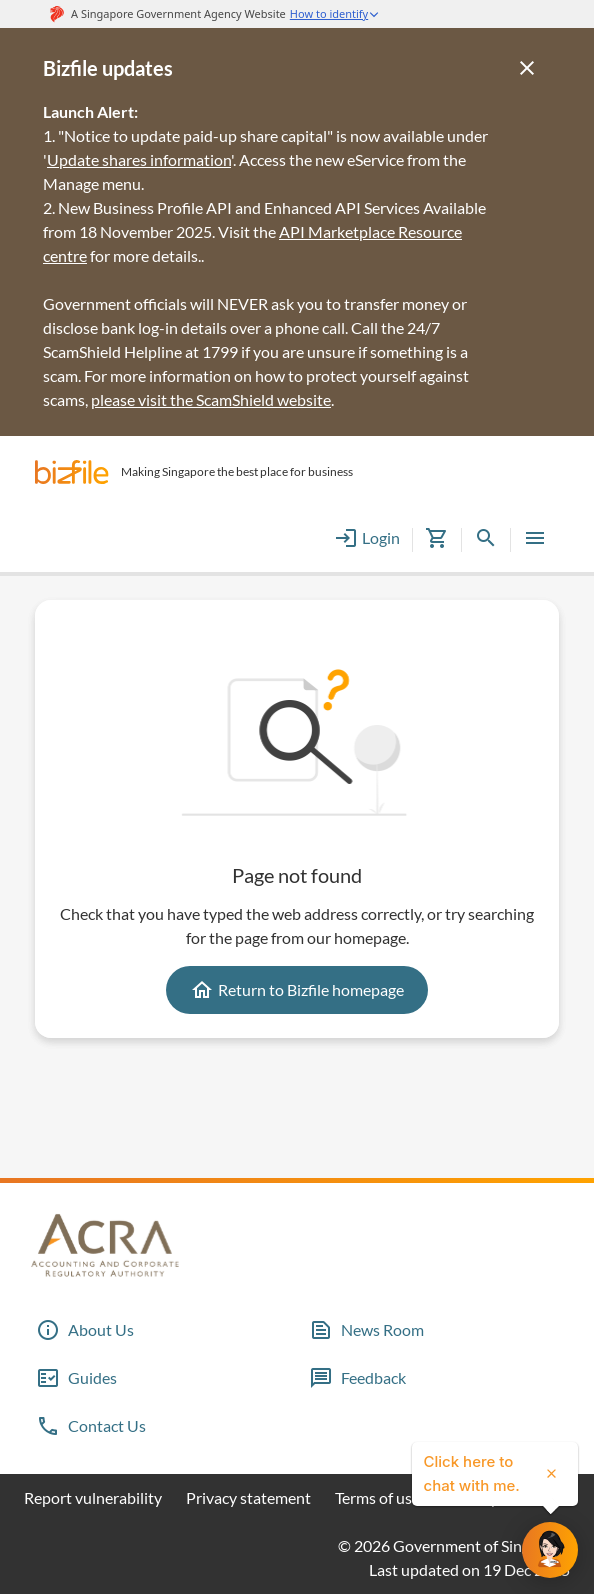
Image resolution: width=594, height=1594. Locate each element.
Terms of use (377, 1497)
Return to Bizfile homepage (297, 990)
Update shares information (139, 159)
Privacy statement (248, 1497)
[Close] (527, 68)
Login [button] (367, 538)
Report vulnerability (93, 1497)
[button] (72, 472)
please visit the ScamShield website (211, 399)
